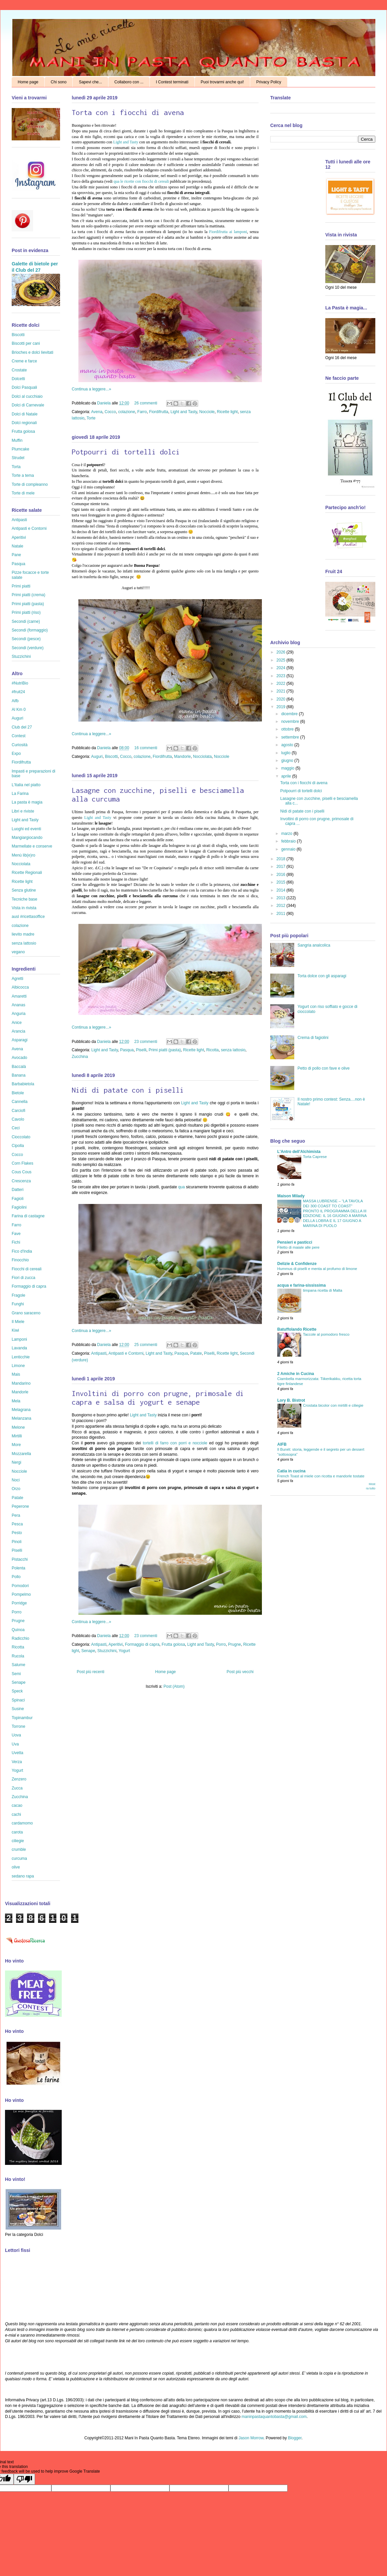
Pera (16, 1515)
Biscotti (111, 756)
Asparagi (19, 1040)
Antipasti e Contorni (125, 1353)
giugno (287, 760)
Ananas (18, 1005)
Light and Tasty (125, 142)
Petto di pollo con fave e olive (324, 1068)
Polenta (18, 1568)
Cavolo (18, 1119)
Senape (88, 1650)
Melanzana (21, 1418)
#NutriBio (20, 683)
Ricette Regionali (27, 872)
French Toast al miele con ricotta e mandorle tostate (320, 1476)
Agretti (17, 978)
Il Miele (18, 1321)
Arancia (18, 1031)
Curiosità (19, 745)
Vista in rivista (24, 908)
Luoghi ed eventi (26, 829)
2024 (282, 668)
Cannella (19, 1101)
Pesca (17, 1524)
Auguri (97, 756)
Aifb (15, 701)
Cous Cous (21, 1172)
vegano (18, 952)
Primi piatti (21, 586)
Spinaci (18, 1700)
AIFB (282, 1444)
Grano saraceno (26, 1313)
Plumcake (20, 449)
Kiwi (15, 1330)
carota (17, 1832)
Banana (18, 1075)
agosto (287, 745)
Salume (18, 1664)
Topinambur (22, 1717)
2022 (282, 683)
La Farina (20, 793)
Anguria (18, 1013)
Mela (16, 1401)
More (16, 1444)
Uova (16, 1735)
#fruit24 (18, 692)
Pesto (17, 1532)
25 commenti (145, 1344)
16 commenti (145, 748)
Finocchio (20, 1260)
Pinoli (16, 1541)
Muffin (17, 440)
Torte (90, 418)
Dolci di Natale (24, 414)
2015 (282, 882)
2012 (282, 905)
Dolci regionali (24, 422)
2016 (282, 874)
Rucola (18, 1656)
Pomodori (20, 1585)
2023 (282, 676)
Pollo (16, 1576)
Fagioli (17, 1198)
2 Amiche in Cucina (295, 1373)
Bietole (18, 1093)
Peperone (20, 1506)
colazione (126, 411)
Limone (18, 1365)
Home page (28, 82)
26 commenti (145, 403)
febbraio (289, 841)
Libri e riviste (23, 811)
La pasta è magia (27, 802)
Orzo (16, 1488)
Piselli (141, 1050)
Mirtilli (17, 1436)
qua (181, 1187)
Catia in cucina (291, 1471)
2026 (282, 652)
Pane (16, 554)
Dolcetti (18, 378)
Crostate (19, 370)
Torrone (18, 1726)
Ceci (16, 1128)
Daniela (104, 403)
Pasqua (127, 1050)
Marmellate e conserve (32, 846)
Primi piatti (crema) (28, 594)
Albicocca (20, 987)
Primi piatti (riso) (26, 612)
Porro (221, 1644)
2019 (282, 707)
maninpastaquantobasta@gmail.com (274, 2416)
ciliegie (18, 1840)
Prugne (234, 1644)
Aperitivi (115, 1644)
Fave (16, 1233)
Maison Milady (291, 1196)
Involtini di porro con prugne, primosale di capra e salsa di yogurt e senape (158, 1397)
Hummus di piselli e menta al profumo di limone (317, 1269)
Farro (142, 411)
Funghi (18, 1304)
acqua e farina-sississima (301, 1285)
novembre (290, 721)
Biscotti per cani (26, 343)
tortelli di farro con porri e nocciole (175, 1443)
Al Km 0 (19, 709)
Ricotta (212, 1050)
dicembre (290, 714)
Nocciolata (202, 756)
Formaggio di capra (142, 1644)
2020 (282, 699)
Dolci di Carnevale (28, 405)
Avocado (19, 1057)
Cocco (110, 411)
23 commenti (145, 1041)
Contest (18, 736)
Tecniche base (24, 899)
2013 (282, 898)
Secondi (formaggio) (30, 630)
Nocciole (207, 411)
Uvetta (17, 1752)
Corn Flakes (22, 1163)
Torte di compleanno (30, 484)
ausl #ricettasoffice (28, 916)
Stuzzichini (106, 1650)
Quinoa (18, 1629)
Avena (96, 411)
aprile (286, 776)
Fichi (16, 1242)
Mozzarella (21, 1453)
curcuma (19, 1858)
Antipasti (98, 1353)
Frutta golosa (173, 1644)
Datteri (17, 1189)
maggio (288, 768)
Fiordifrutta (158, 411)
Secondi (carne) (26, 621)
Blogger (295, 2438)
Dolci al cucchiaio (27, 396)
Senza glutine (24, 890)
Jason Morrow (251, 2438)
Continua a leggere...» (91, 389)
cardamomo (22, 1823)
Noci (16, 1480)
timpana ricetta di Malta (322, 1290)
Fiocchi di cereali (26, 1269)
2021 (282, 691)
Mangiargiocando (27, 837)
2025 (282, 660)
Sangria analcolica (314, 945)
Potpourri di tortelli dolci (126, 451)
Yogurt (124, 1650)
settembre (290, 737)
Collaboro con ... (128, 82)
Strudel (18, 457)
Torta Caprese (315, 1157)
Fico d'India (22, 1251)
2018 (282, 859)
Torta (16, 466)
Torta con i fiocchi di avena (128, 112)
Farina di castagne (28, 1216)
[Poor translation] (24, 2479)
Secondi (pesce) (26, 638)
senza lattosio (233, 1050)
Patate (196, 1353)
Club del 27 (22, 727)
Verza (17, 1761)
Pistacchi (20, 1559)
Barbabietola (23, 1084)
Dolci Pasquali (24, 387)
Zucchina (80, 1056)
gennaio (289, 849)
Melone (18, 1427)
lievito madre (23, 934)
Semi (16, 1673)
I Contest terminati (172, 82)
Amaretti (19, 996)
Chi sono (58, 82)
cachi (16, 1814)
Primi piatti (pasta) (164, 1050)
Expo (16, 753)
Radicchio (20, 1638)
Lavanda (19, 1348)
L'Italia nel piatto (26, 785)
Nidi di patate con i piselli (128, 1090)
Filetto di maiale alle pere (298, 1247)
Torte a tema (23, 475)
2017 (282, 866)
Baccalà (19, 1066)
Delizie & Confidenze (297, 1263)
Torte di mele (23, 493)
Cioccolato (21, 1137)
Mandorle (182, 756)
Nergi (16, 1462)
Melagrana (21, 1409)
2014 (282, 890)
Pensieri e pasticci (294, 1242)
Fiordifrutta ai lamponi (228, 231)
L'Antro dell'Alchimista (299, 1151)
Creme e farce (24, 361)
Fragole (18, 1295)
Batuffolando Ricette (296, 1329)
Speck (17, 1691)
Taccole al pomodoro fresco (326, 1334)
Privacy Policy (268, 82)
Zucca (17, 1788)
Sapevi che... (90, 82)
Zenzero (19, 1779)
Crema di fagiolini (313, 1037)
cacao (17, 1805)
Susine (18, 1708)
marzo (287, 833)
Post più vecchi (240, 1671)
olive (16, 1867)
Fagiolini (19, 1207)
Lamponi (19, 1339)
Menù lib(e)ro (23, 855)
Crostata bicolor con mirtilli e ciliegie (333, 1405)
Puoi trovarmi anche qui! (222, 82)
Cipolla (18, 1145)
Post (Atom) (173, 1686)
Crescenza (21, 1181)
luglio (286, 753)
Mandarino (21, 1383)
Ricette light (227, 411)
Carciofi (18, 1110)
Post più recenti (90, 1671)
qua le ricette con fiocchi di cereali (141, 181)
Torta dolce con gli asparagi (322, 976)
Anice (17, 1022)
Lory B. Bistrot (291, 1400)
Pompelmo (21, 1594)
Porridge (19, 1603)
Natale (17, 546)
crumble (19, 1849)
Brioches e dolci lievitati (32, 352)
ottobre (288, 729)
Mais (16, 1374)
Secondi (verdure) (27, 648)
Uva (15, 1744)
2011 (282, 913)
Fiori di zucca (23, 1277)
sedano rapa (23, 1876)
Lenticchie (21, 1357)
